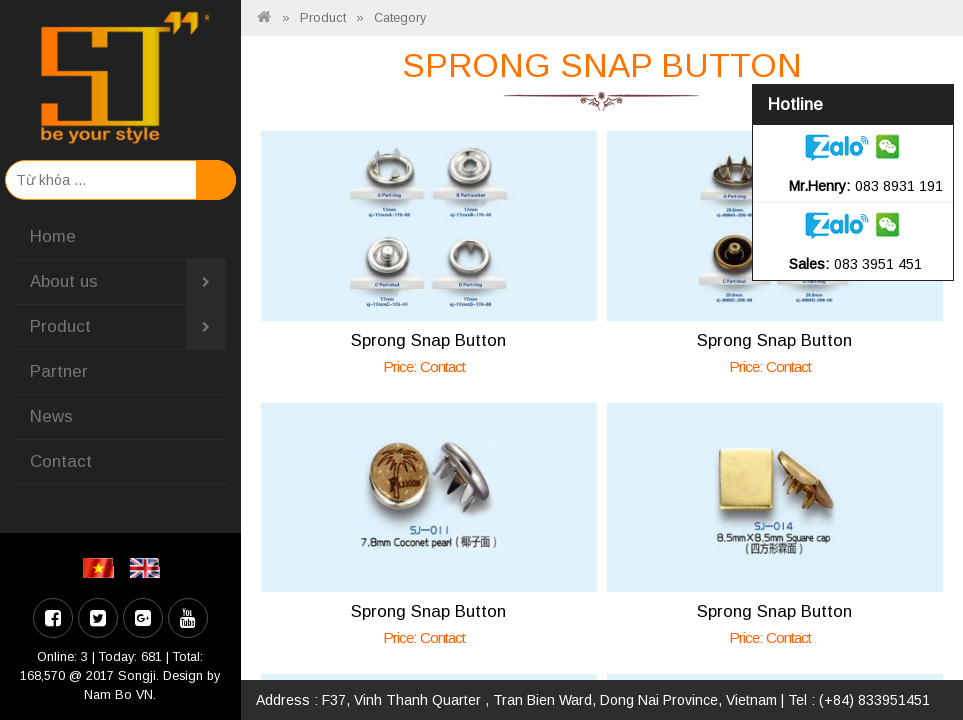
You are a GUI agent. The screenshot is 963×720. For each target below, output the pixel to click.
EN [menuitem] (148, 568)
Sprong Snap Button (428, 340)
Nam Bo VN (118, 695)
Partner (59, 371)
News (51, 416)
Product (128, 327)
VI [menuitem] (101, 568)
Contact (61, 461)
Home (53, 236)
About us (128, 282)
